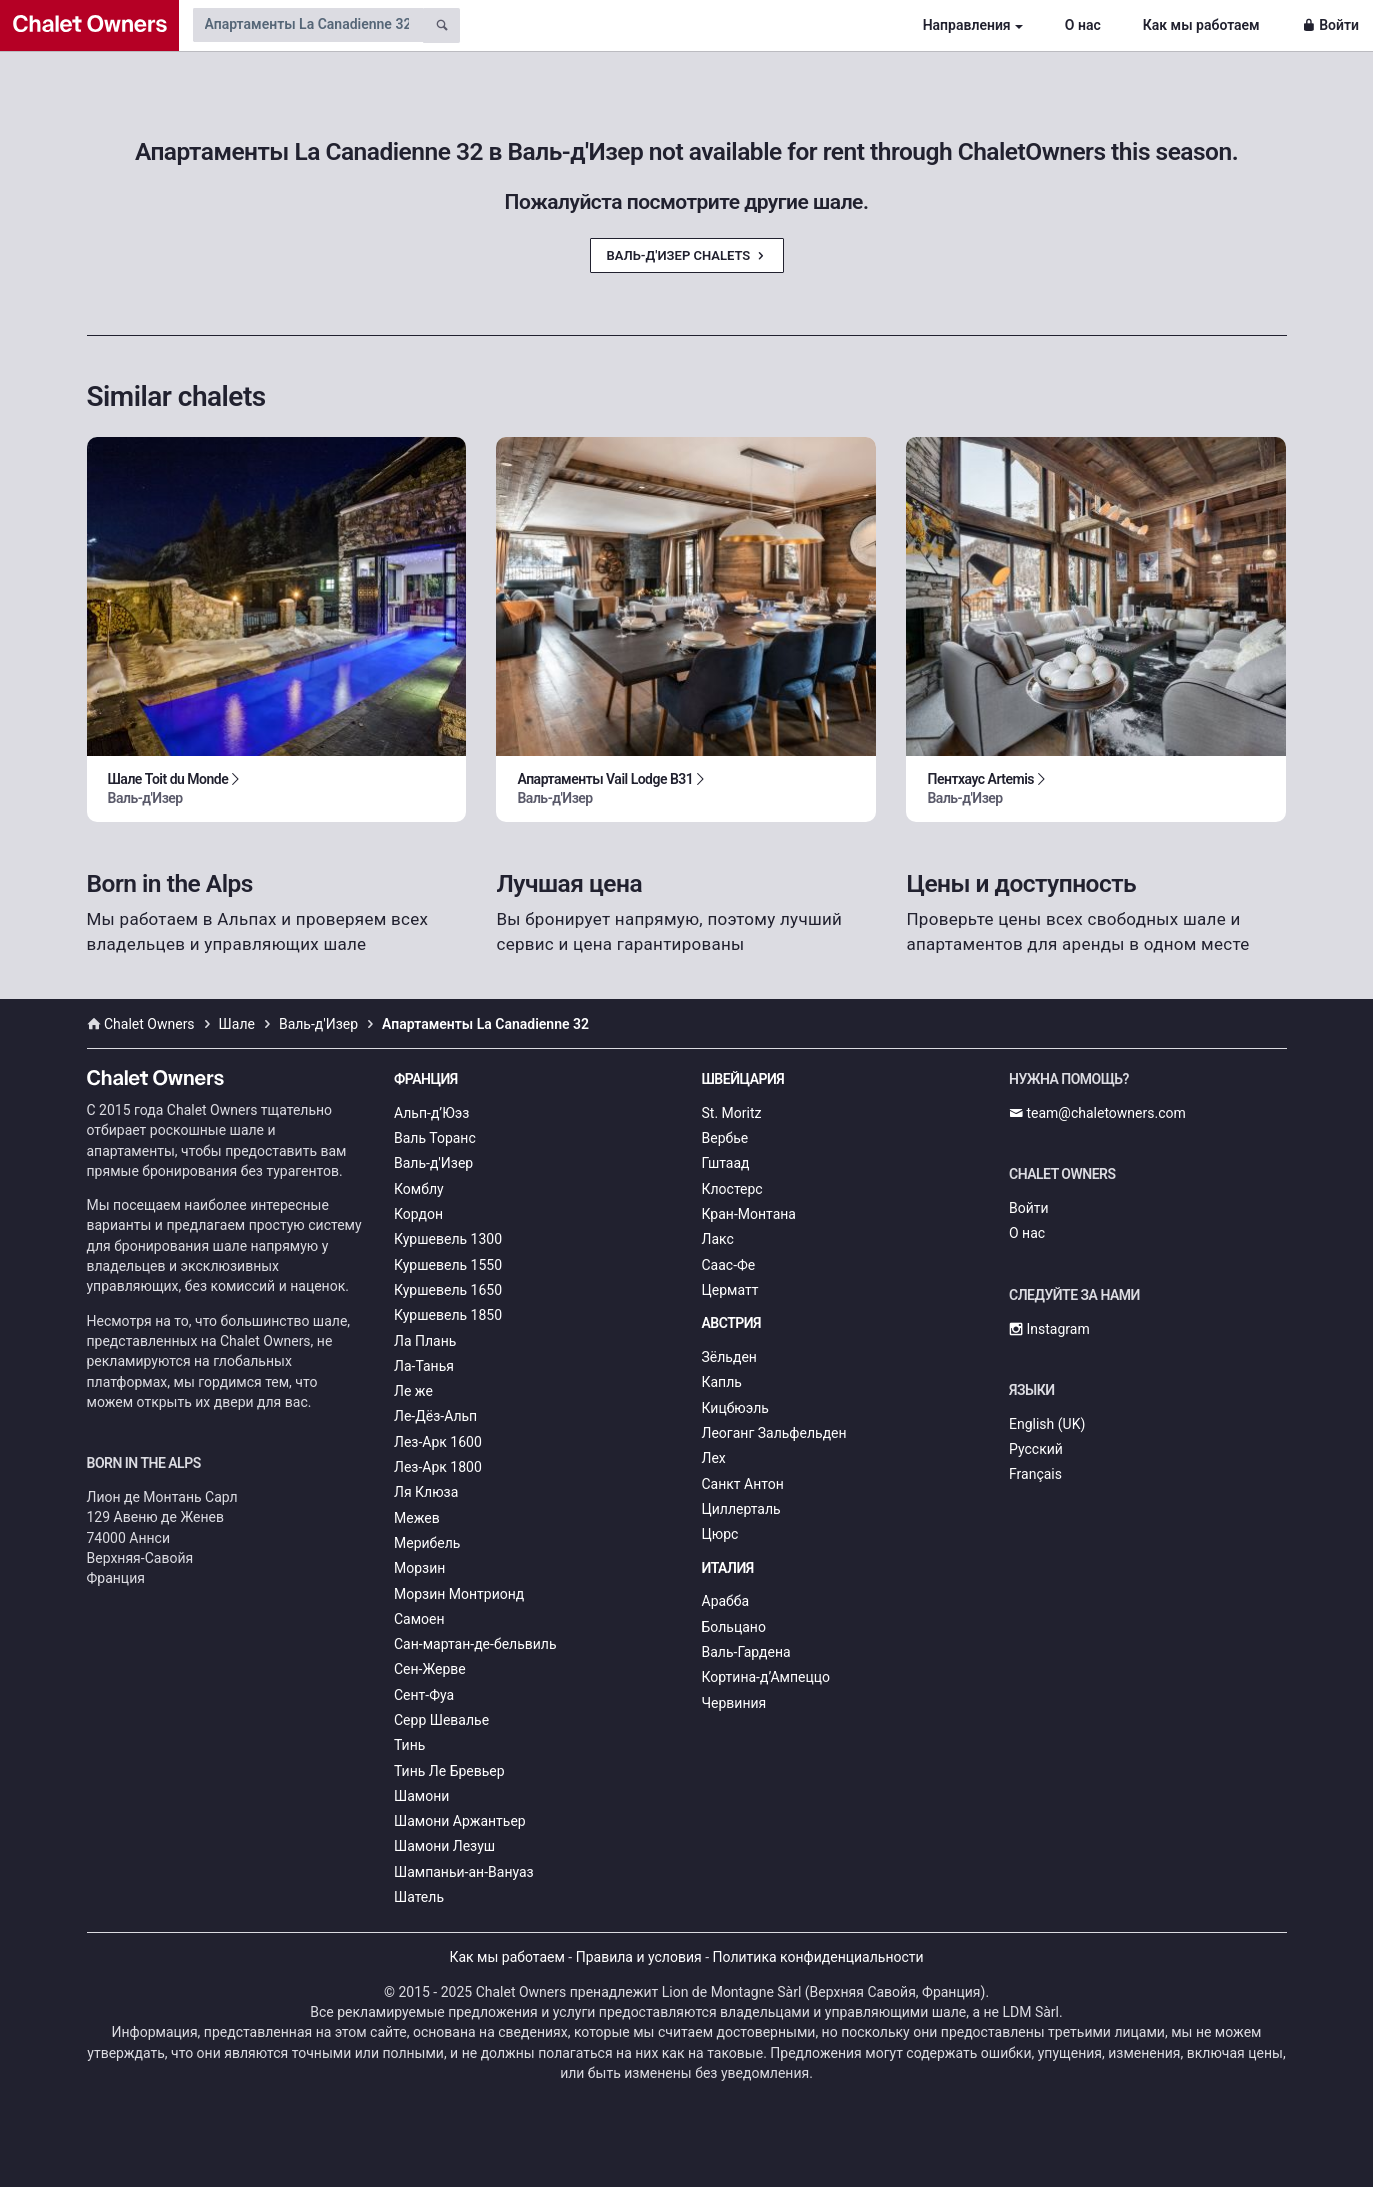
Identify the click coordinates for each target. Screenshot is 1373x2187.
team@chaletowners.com (1097, 1113)
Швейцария (743, 1079)
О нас (1083, 25)
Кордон (418, 1214)
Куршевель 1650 (448, 1290)
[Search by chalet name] (308, 25)
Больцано (734, 1627)
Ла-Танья (424, 1366)
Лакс (718, 1239)
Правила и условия (639, 1957)
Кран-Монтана (749, 1214)
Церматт (730, 1290)
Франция (426, 1079)
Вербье (725, 1138)
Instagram (1049, 1329)
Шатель (419, 1897)
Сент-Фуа (424, 1695)
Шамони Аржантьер (460, 1821)
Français (1035, 1474)
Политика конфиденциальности (818, 1957)
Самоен (419, 1619)
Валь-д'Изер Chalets (687, 255)
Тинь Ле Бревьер (449, 1771)
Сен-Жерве (430, 1669)
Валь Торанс (435, 1138)
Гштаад (726, 1163)
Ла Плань (425, 1341)
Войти (1330, 25)
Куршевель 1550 (448, 1265)
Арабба (726, 1601)
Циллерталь (741, 1509)
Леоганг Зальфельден (774, 1433)
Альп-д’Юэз (431, 1113)
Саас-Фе (729, 1265)
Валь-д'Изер (433, 1163)
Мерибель (427, 1543)
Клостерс (732, 1189)
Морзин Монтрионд (459, 1594)
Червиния (734, 1703)
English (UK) (1047, 1424)
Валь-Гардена (746, 1652)
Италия (728, 1568)
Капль (722, 1382)
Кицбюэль (735, 1408)
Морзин (419, 1568)
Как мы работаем (1201, 25)
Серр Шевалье (441, 1720)
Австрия (732, 1323)
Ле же (413, 1391)
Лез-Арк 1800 (438, 1467)
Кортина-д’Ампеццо (766, 1677)
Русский (1036, 1449)
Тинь (409, 1745)
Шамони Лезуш (444, 1846)
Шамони (421, 1796)
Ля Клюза (426, 1492)
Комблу (419, 1189)
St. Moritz (732, 1113)
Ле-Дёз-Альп (435, 1416)
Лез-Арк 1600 (438, 1442)
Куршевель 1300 (448, 1239)
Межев (417, 1518)
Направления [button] (967, 25)
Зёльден (729, 1357)
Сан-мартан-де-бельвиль (475, 1644)
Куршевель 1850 (448, 1315)
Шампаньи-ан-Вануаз (464, 1872)
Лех (714, 1458)
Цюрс (720, 1534)
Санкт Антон (743, 1484)
